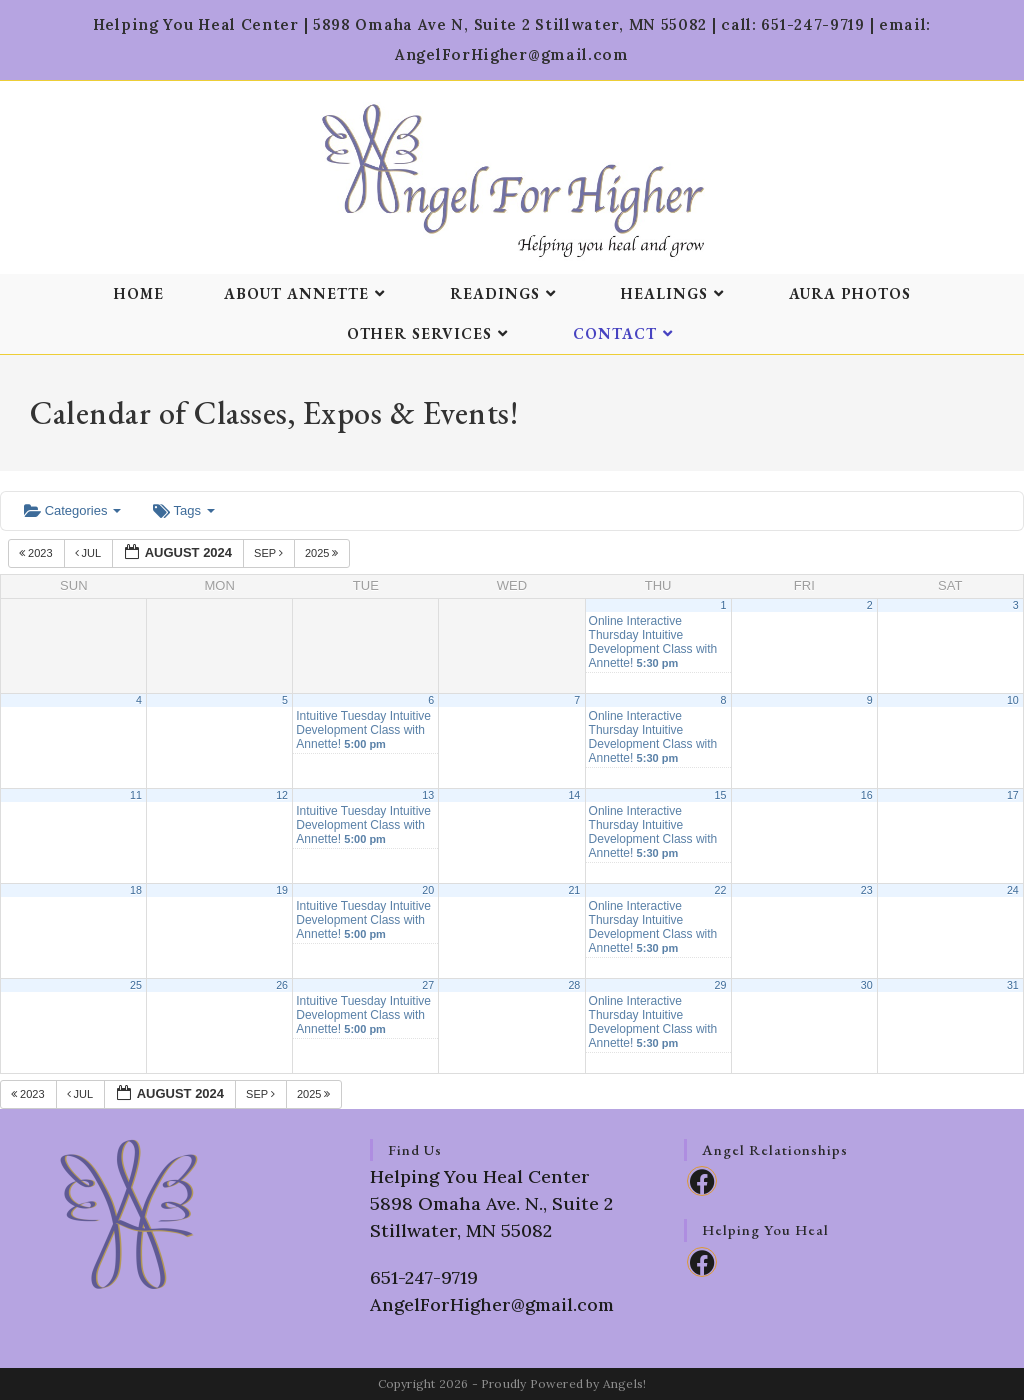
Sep (270, 553)
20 (428, 890)
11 (136, 795)
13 (428, 795)
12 (282, 795)
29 (721, 985)
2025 (323, 553)
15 (721, 795)
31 (1013, 985)
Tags (183, 510)
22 (721, 890)
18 (136, 890)
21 (574, 890)
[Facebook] (702, 1181)
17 (1013, 795)
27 (428, 985)
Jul (89, 553)
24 (1013, 890)
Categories (72, 510)
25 (136, 985)
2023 (37, 553)
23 (867, 890)
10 (1013, 700)
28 (574, 985)
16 (867, 795)
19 (282, 890)
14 (574, 795)
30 (867, 985)
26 (282, 985)
